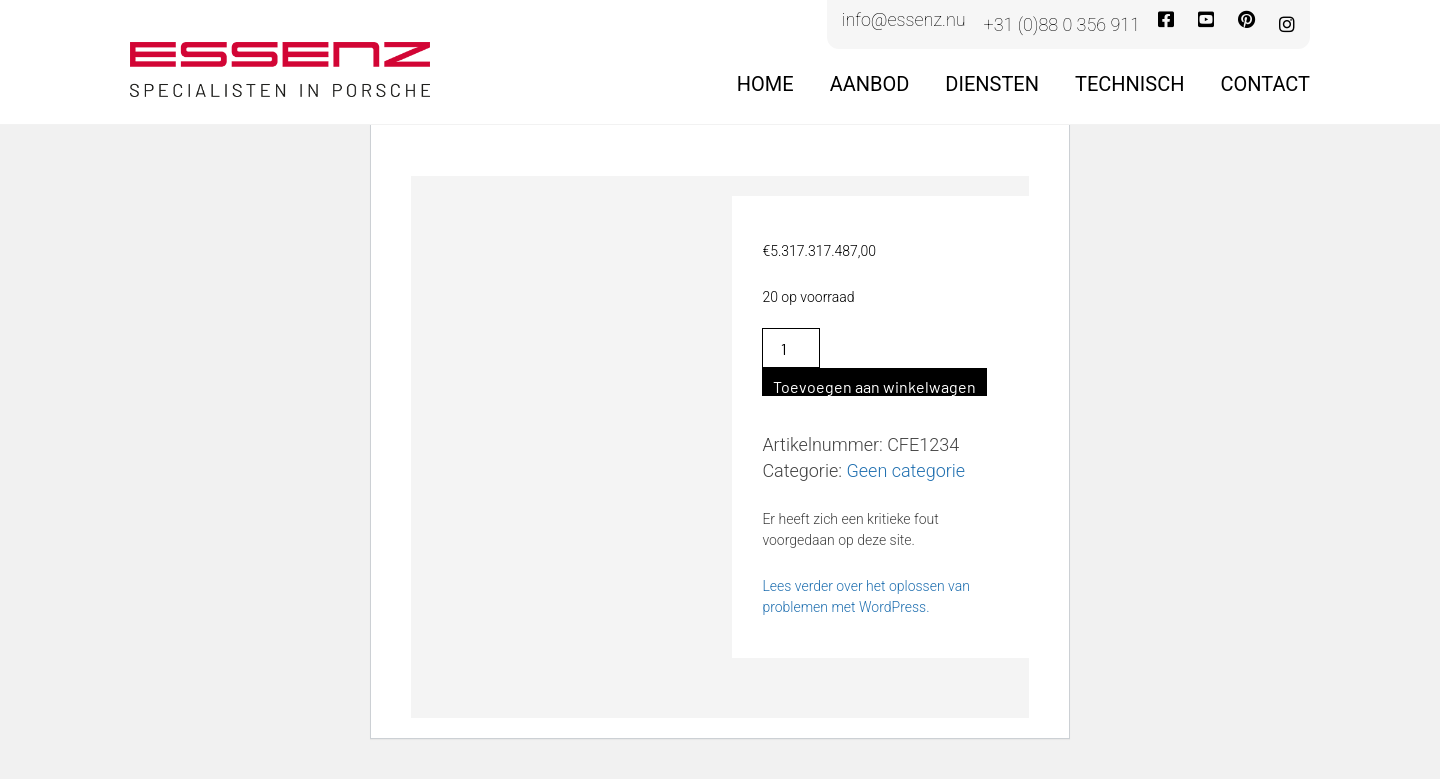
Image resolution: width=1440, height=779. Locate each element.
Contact (1265, 84)
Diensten (992, 84)
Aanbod (870, 84)
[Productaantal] (791, 348)
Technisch (1129, 84)
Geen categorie (905, 470)
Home (765, 84)
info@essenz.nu (904, 20)
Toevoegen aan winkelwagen (874, 386)
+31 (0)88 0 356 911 (1062, 25)
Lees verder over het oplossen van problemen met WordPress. (866, 596)
